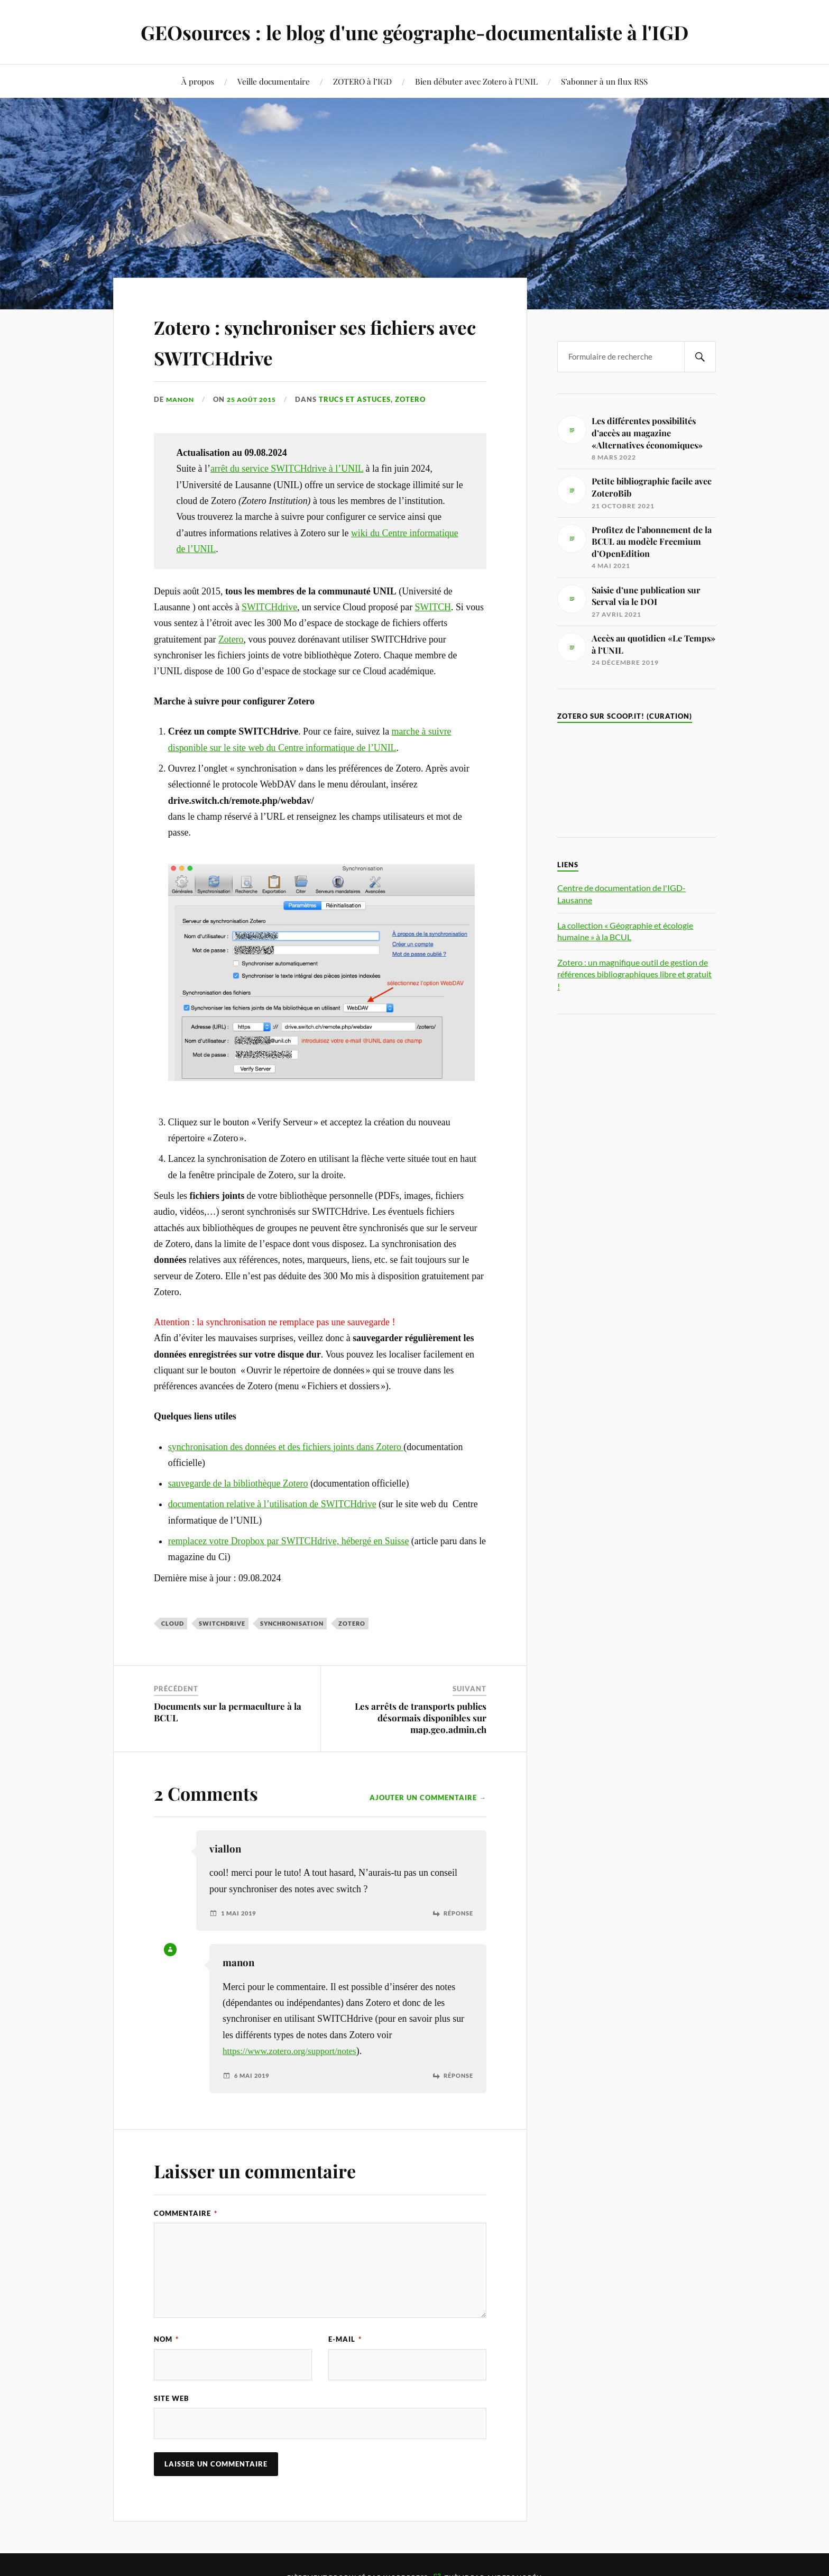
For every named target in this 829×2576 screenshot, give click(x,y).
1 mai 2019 (240, 1913)
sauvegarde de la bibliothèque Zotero (238, 1483)
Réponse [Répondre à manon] (456, 2075)
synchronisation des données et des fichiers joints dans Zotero (286, 1446)
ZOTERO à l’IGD (362, 81)
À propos (197, 81)
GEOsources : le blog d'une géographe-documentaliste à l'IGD (414, 32)
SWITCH (433, 607)
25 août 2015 (256, 399)
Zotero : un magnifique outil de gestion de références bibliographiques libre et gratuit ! (634, 974)
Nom (166, 2339)
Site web (171, 2398)
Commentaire (185, 2212)
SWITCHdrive (269, 607)
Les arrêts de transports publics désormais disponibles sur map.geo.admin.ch (420, 1717)
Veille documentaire (273, 81)
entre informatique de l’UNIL (340, 747)
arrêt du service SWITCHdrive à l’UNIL (286, 468)
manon (181, 399)
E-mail (345, 2339)
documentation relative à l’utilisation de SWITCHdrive (272, 1504)
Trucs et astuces (362, 399)
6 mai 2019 (253, 2075)
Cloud (172, 1623)
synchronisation (292, 1623)
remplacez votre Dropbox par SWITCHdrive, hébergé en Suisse (288, 1541)
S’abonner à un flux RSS (604, 81)
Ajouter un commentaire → (428, 1797)
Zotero (417, 399)
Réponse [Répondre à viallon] (456, 1913)
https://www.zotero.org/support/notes (293, 2051)
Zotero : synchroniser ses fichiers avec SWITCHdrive (299, 340)
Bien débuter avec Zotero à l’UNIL (476, 81)
